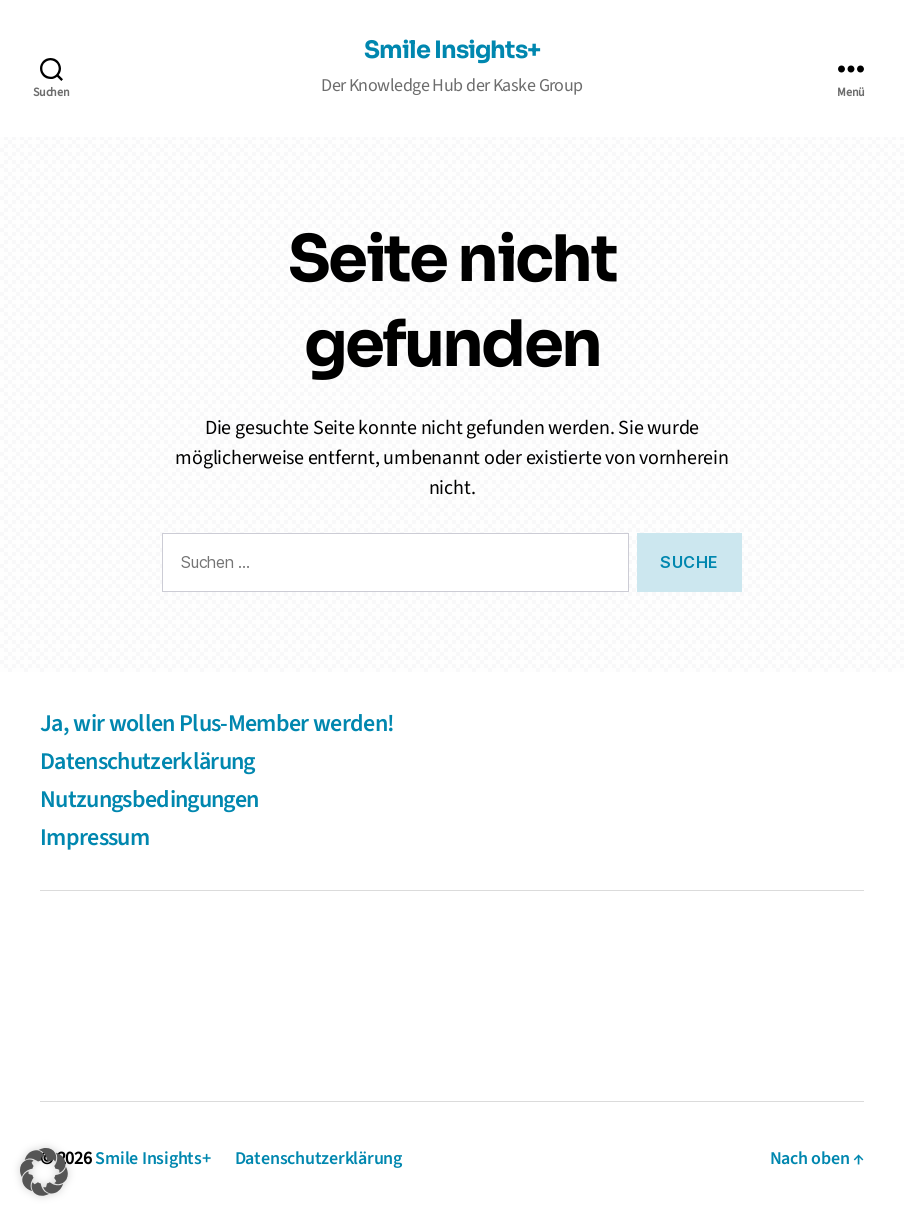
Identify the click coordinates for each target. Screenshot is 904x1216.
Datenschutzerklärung (147, 761)
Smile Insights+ (451, 50)
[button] (44, 1172)
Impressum (94, 837)
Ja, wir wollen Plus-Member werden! (217, 723)
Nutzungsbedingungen (149, 799)
